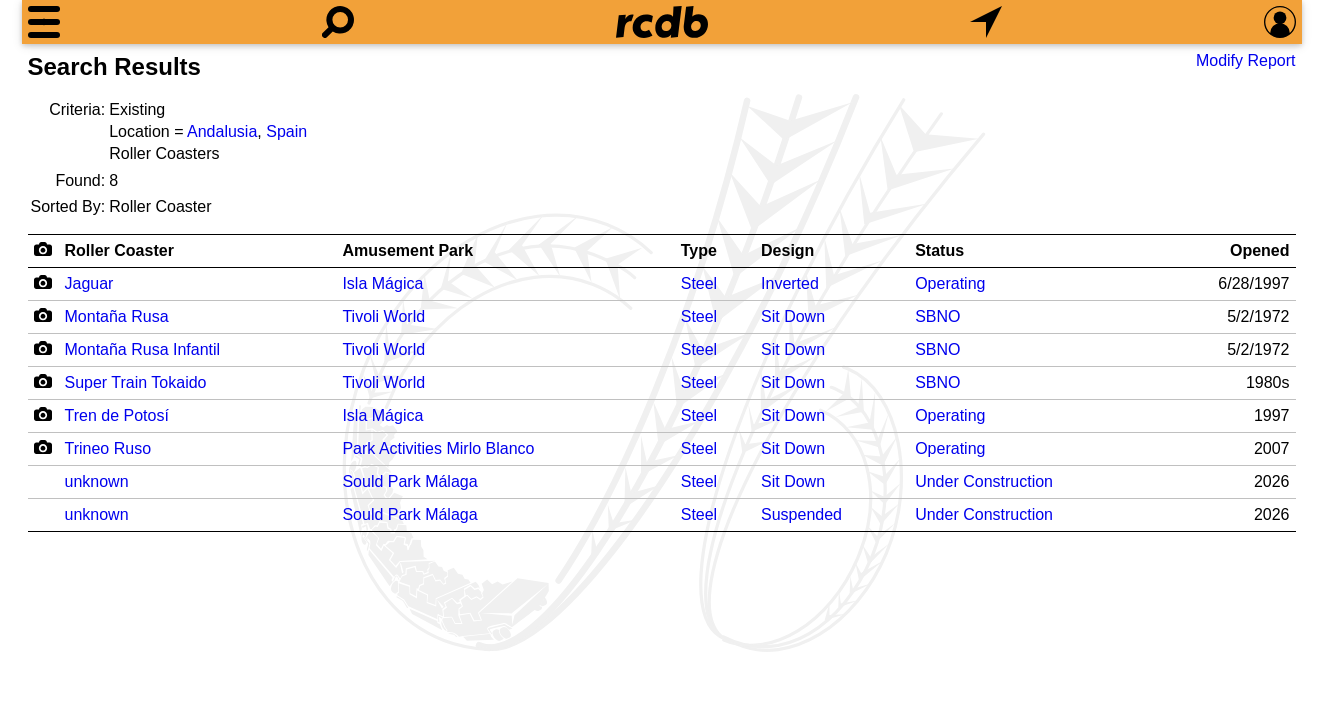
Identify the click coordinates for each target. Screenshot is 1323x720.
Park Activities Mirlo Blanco (438, 448)
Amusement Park (407, 250)
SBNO (937, 316)
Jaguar (89, 283)
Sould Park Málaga (409, 481)
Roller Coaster (119, 250)
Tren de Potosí (117, 415)
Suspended (801, 514)
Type (699, 250)
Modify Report (1246, 60)
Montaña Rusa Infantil (143, 349)
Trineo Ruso (108, 448)
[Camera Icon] (43, 282)
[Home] (662, 22)
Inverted (790, 283)
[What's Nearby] (986, 22)
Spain (286, 131)
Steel (699, 283)
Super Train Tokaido (136, 382)
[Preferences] (1280, 22)
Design (787, 250)
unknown (97, 481)
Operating (950, 283)
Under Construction (984, 481)
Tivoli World (383, 316)
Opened (1260, 250)
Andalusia (222, 131)
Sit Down (793, 316)
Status (939, 250)
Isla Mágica (382, 283)
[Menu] (44, 22)
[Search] (338, 22)
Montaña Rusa (117, 316)
